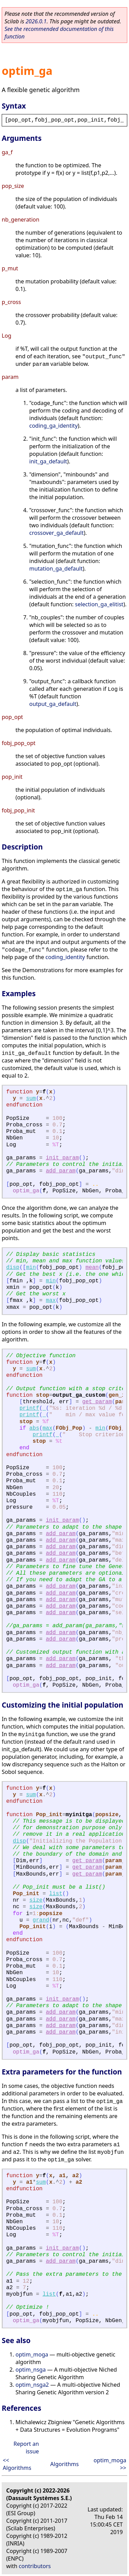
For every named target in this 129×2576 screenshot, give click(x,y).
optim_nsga (30, 2369)
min (31, 1267)
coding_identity (65, 957)
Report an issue (26, 2447)
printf (29, 1408)
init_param (62, 1158)
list (55, 1894)
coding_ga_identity (53, 425)
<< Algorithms (17, 2464)
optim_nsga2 (32, 2384)
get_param (97, 1402)
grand (41, 1920)
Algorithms (64, 2464)
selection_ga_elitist (99, 604)
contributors (35, 2566)
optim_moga (31, 2354)
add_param (60, 1171)
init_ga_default (48, 461)
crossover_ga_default (56, 533)
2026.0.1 (35, 21)
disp (12, 1267)
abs (34, 1428)
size (35, 1900)
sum (31, 1098)
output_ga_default (52, 704)
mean (91, 1267)
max (51, 1300)
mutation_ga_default (56, 568)
